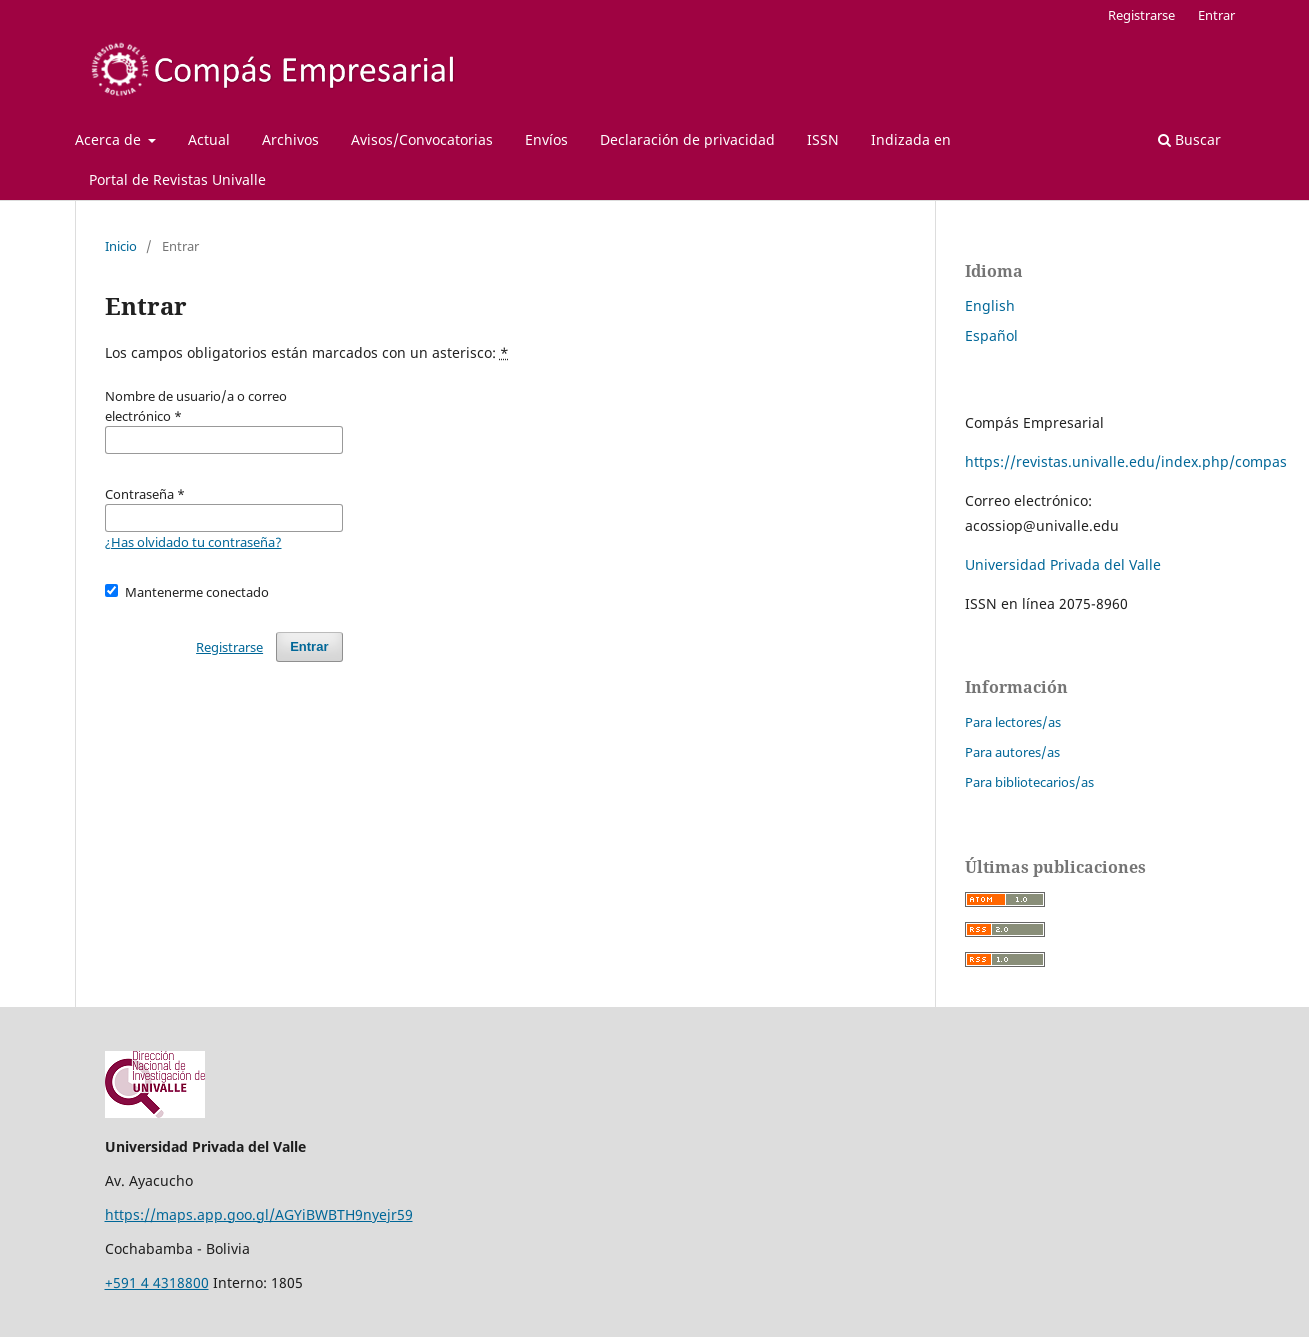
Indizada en (911, 139)
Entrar (1216, 15)
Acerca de (110, 139)
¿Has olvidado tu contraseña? (193, 542)
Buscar (1189, 139)
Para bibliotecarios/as (1029, 782)
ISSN (823, 139)
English (990, 305)
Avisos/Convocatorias (422, 139)
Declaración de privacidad (687, 139)
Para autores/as (1012, 752)
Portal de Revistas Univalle (177, 179)
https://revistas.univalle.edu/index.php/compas (1126, 461)
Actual (209, 139)
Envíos (546, 139)
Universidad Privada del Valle (1063, 564)
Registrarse (1141, 15)
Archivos (290, 139)
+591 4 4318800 (157, 1282)
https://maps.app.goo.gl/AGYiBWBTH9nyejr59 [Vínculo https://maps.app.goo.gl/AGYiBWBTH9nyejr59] (259, 1214)
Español (991, 335)
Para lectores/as (1013, 722)
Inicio (121, 246)
